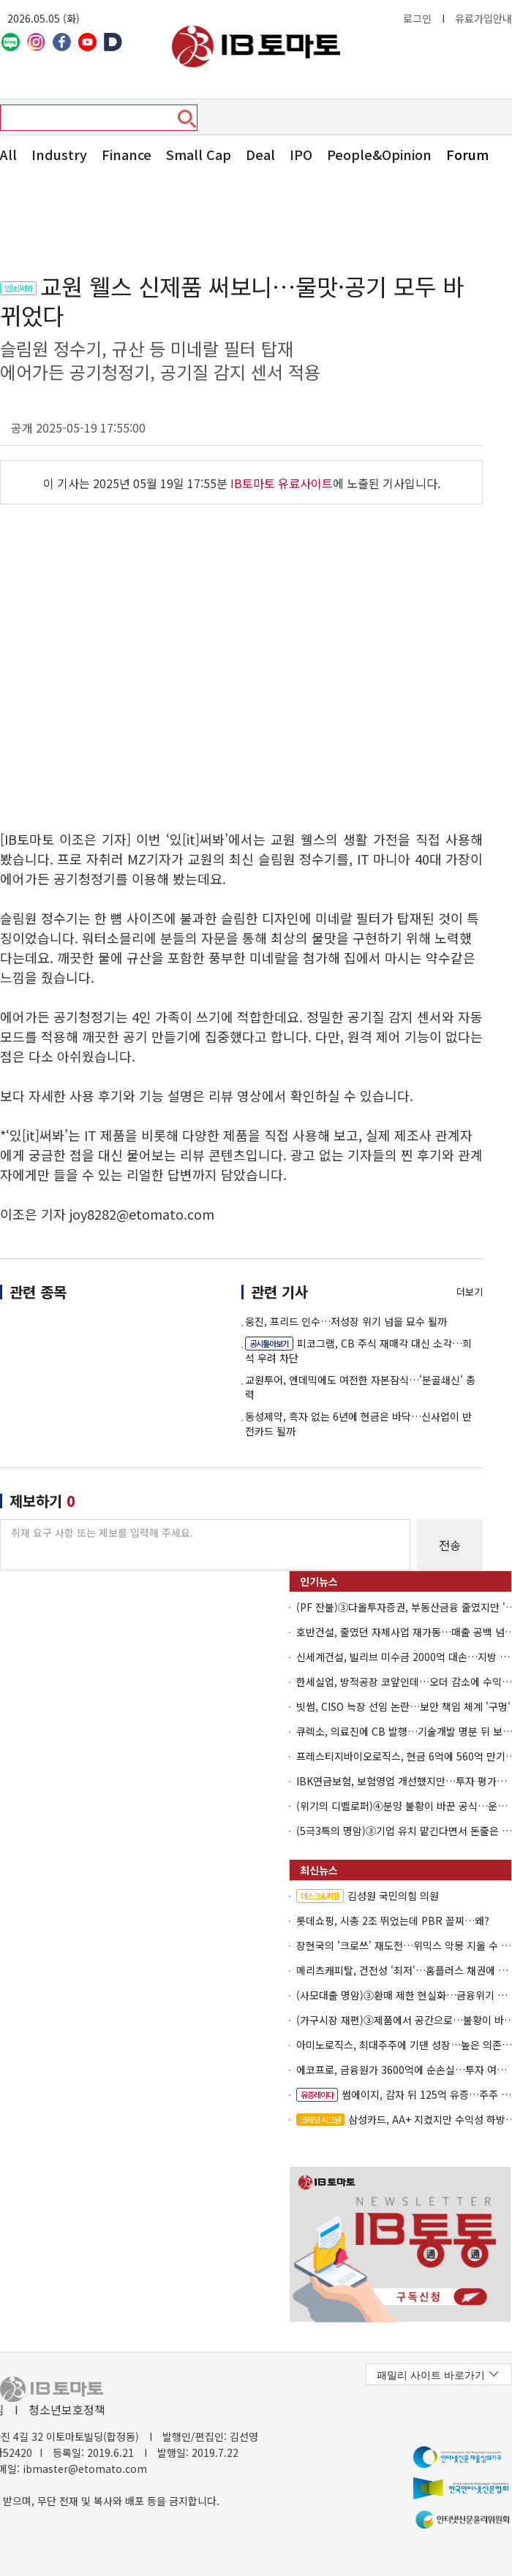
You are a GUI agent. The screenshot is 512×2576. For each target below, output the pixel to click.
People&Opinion (379, 154)
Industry (59, 154)
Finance (126, 154)
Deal (260, 154)
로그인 (417, 18)
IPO (301, 154)
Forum (467, 154)
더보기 (469, 1292)
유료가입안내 (483, 18)
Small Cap (198, 154)
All (8, 154)
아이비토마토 (256, 46)
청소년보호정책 (67, 2409)
